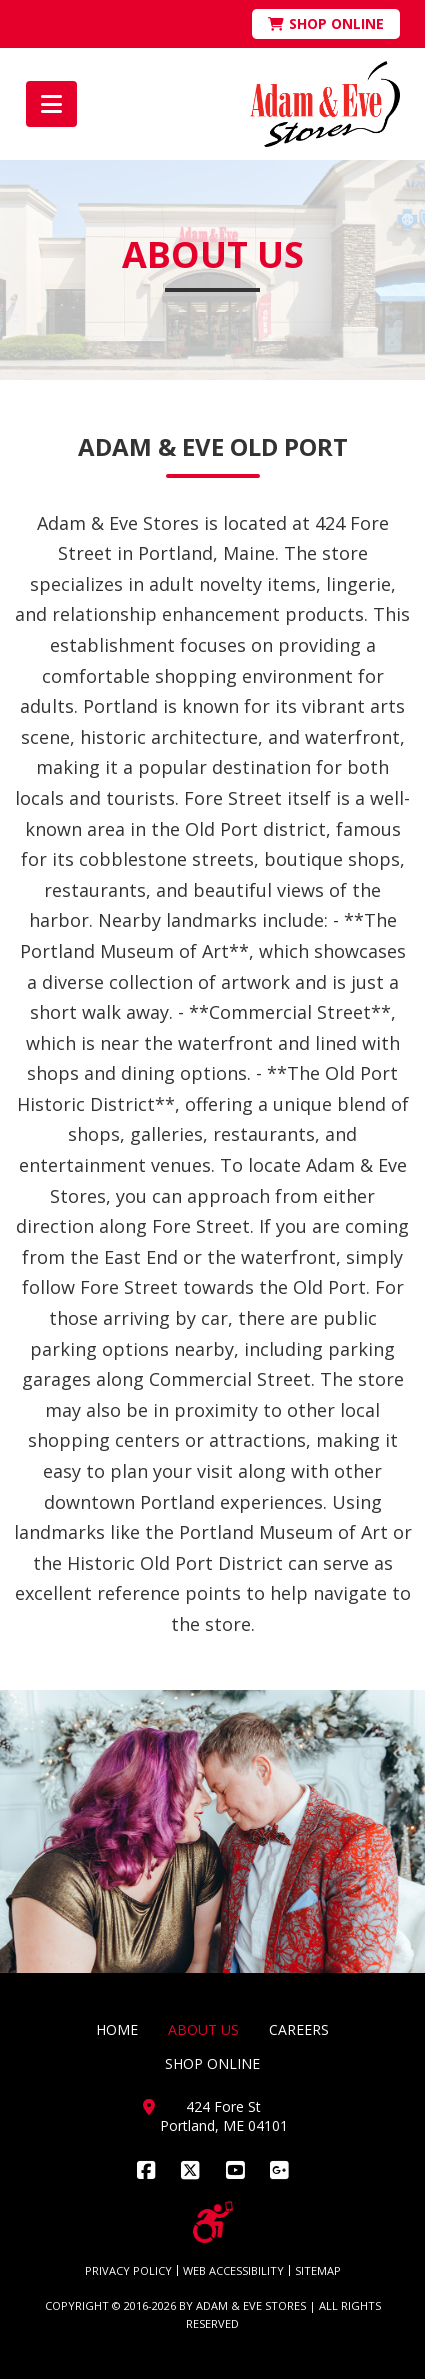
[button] (51, 104)
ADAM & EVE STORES (251, 2305)
